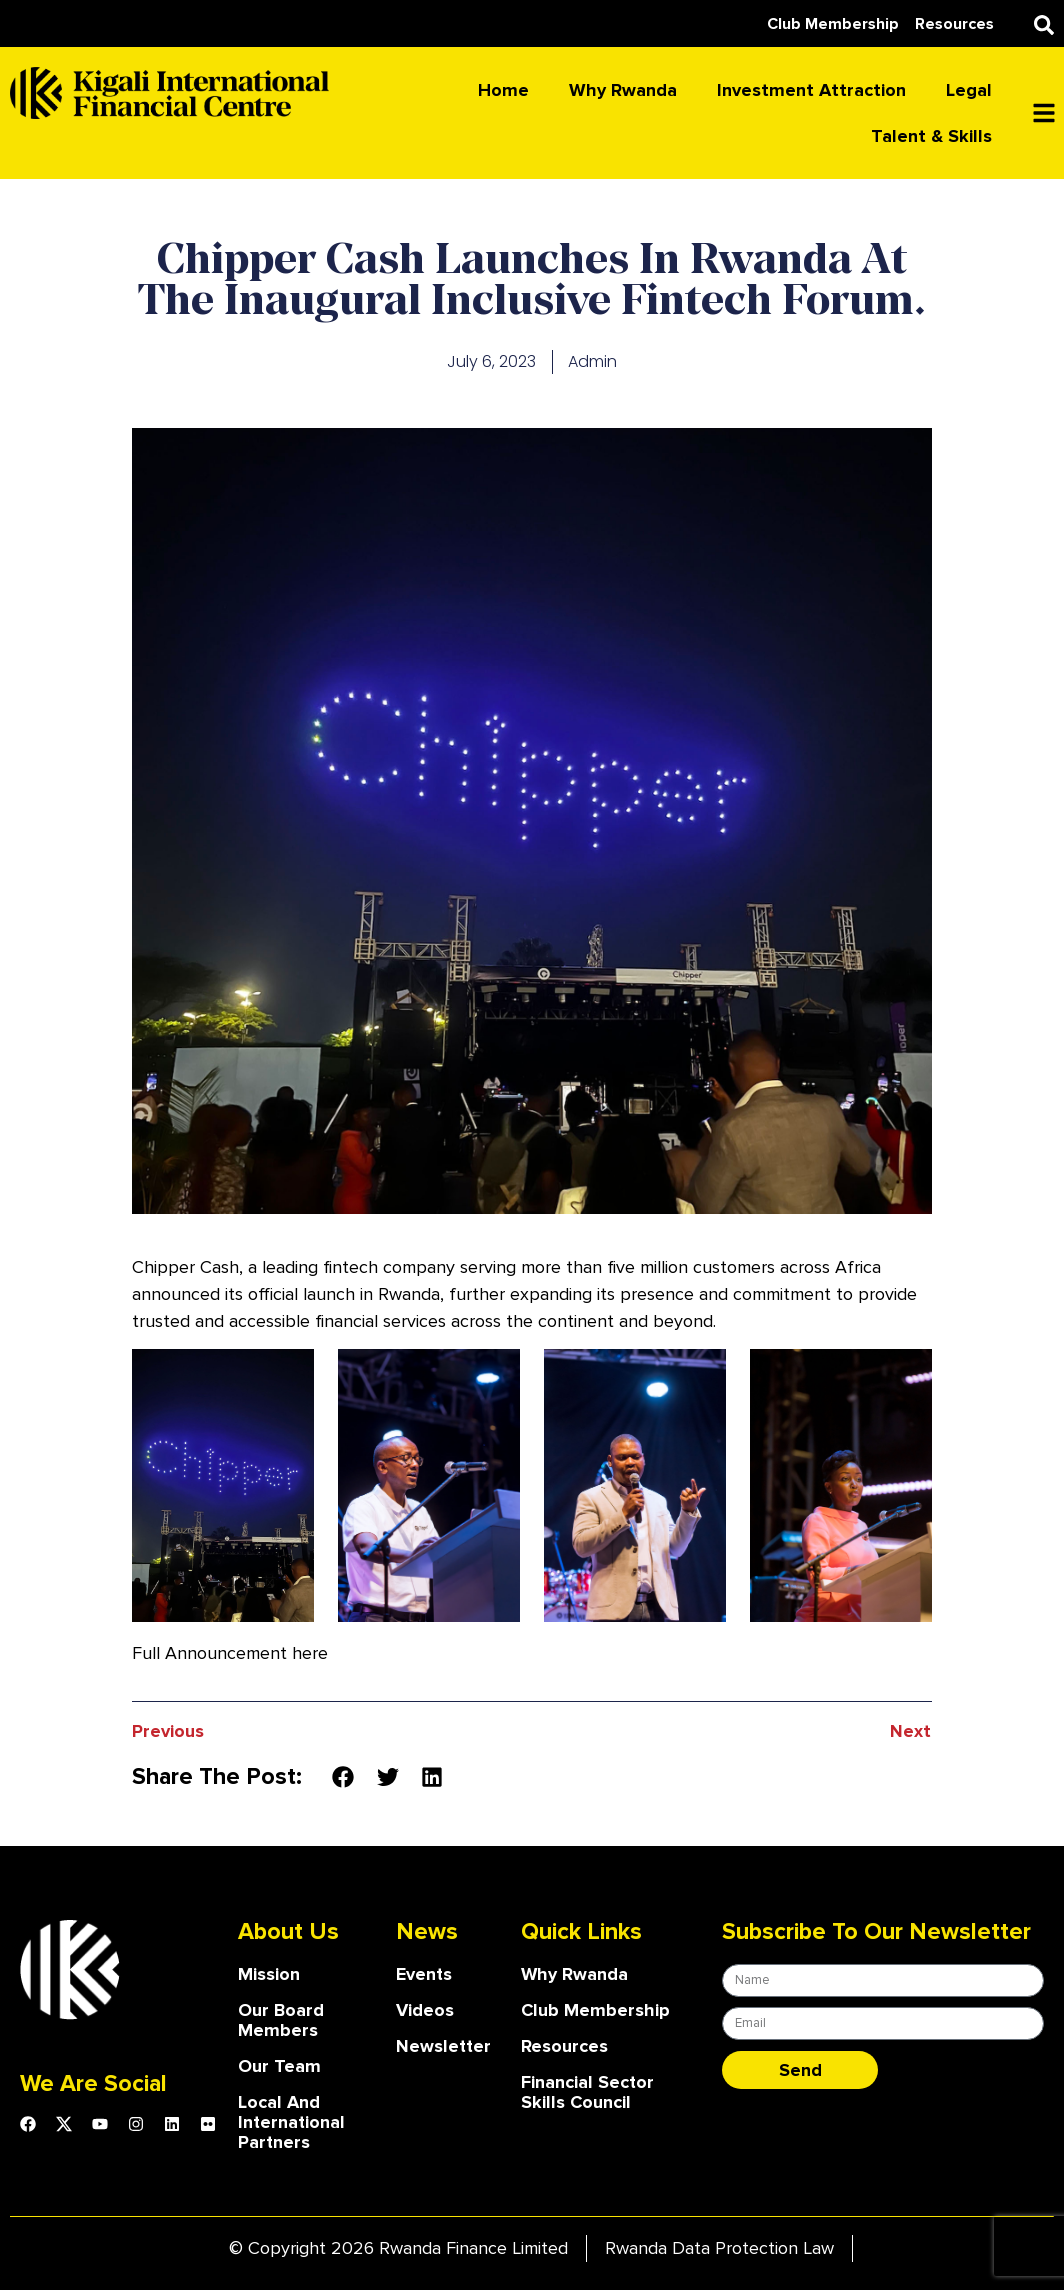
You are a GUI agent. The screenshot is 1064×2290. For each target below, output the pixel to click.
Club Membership (596, 2010)
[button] (1044, 25)
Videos (425, 2010)
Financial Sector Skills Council (588, 2092)
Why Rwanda (623, 90)
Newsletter (444, 2046)
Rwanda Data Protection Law (719, 2248)
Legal (969, 90)
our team (279, 2066)
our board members (281, 2020)
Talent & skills (931, 136)
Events (424, 1974)
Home (503, 90)
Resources (564, 2046)
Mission (269, 1974)
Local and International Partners (292, 2122)
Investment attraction (811, 90)
